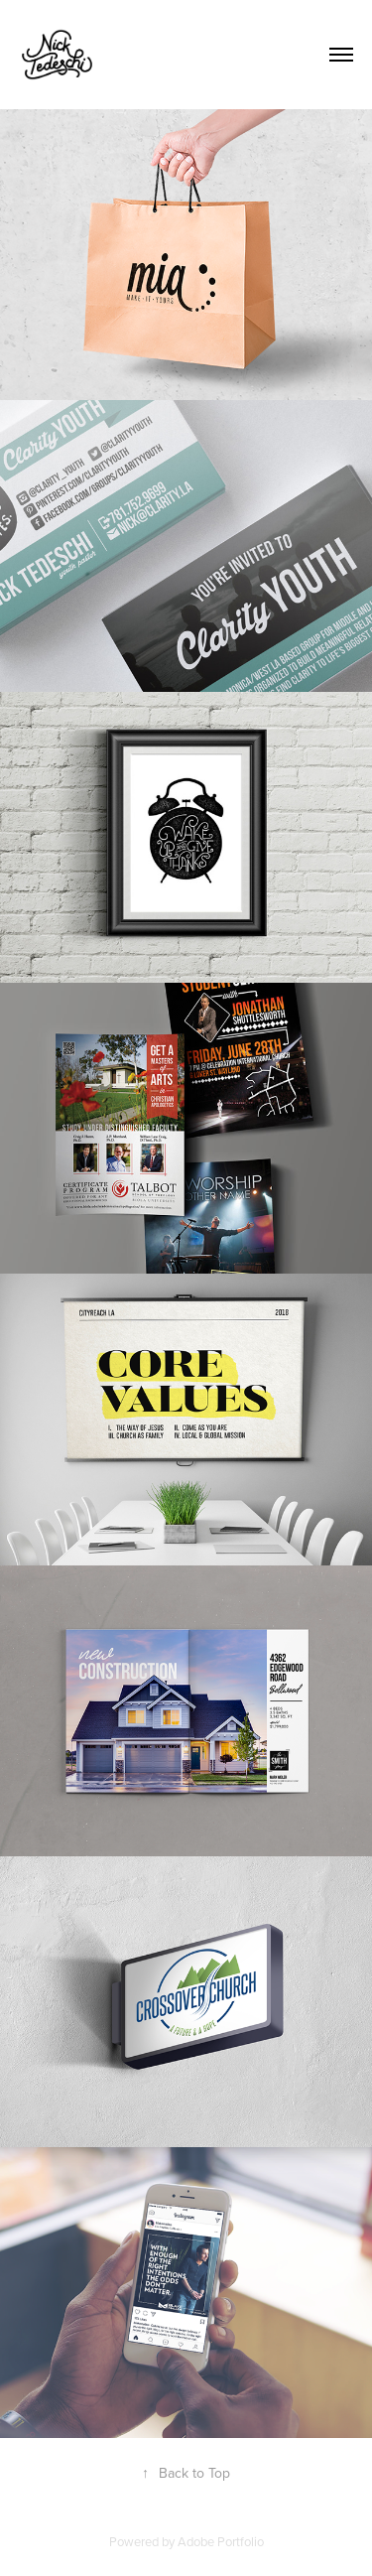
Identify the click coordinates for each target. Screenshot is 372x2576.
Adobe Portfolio (221, 2541)
